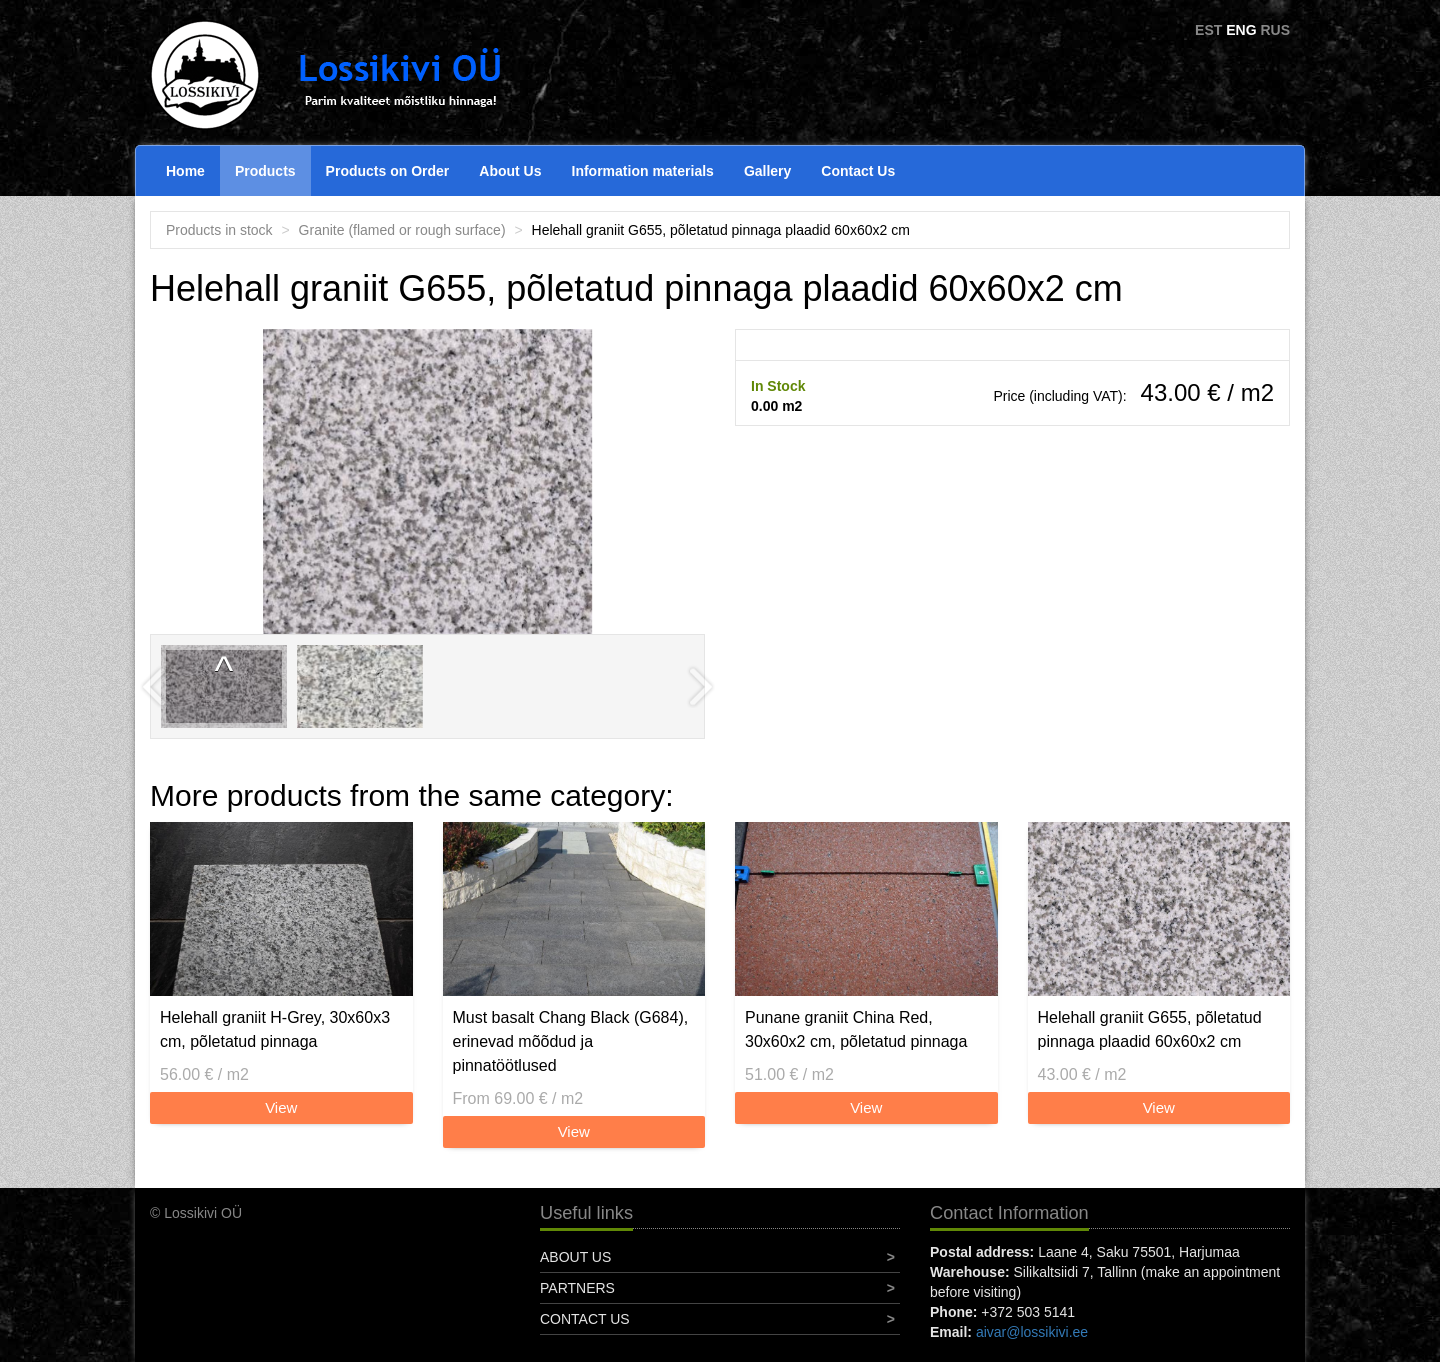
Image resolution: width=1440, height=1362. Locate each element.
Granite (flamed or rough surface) (402, 230)
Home (185, 171)
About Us (510, 171)
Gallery (767, 171)
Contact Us (858, 171)
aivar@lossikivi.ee (1032, 1332)
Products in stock (219, 230)
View (281, 1107)
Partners (577, 1288)
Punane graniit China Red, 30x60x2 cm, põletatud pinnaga (856, 1029)
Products (265, 171)
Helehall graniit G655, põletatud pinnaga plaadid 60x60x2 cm (1150, 1029)
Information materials (643, 171)
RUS (1275, 30)
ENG (1241, 30)
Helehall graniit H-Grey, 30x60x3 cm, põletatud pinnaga (275, 1029)
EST (1208, 30)
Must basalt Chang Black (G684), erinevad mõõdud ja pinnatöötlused (571, 1041)
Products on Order (388, 171)
